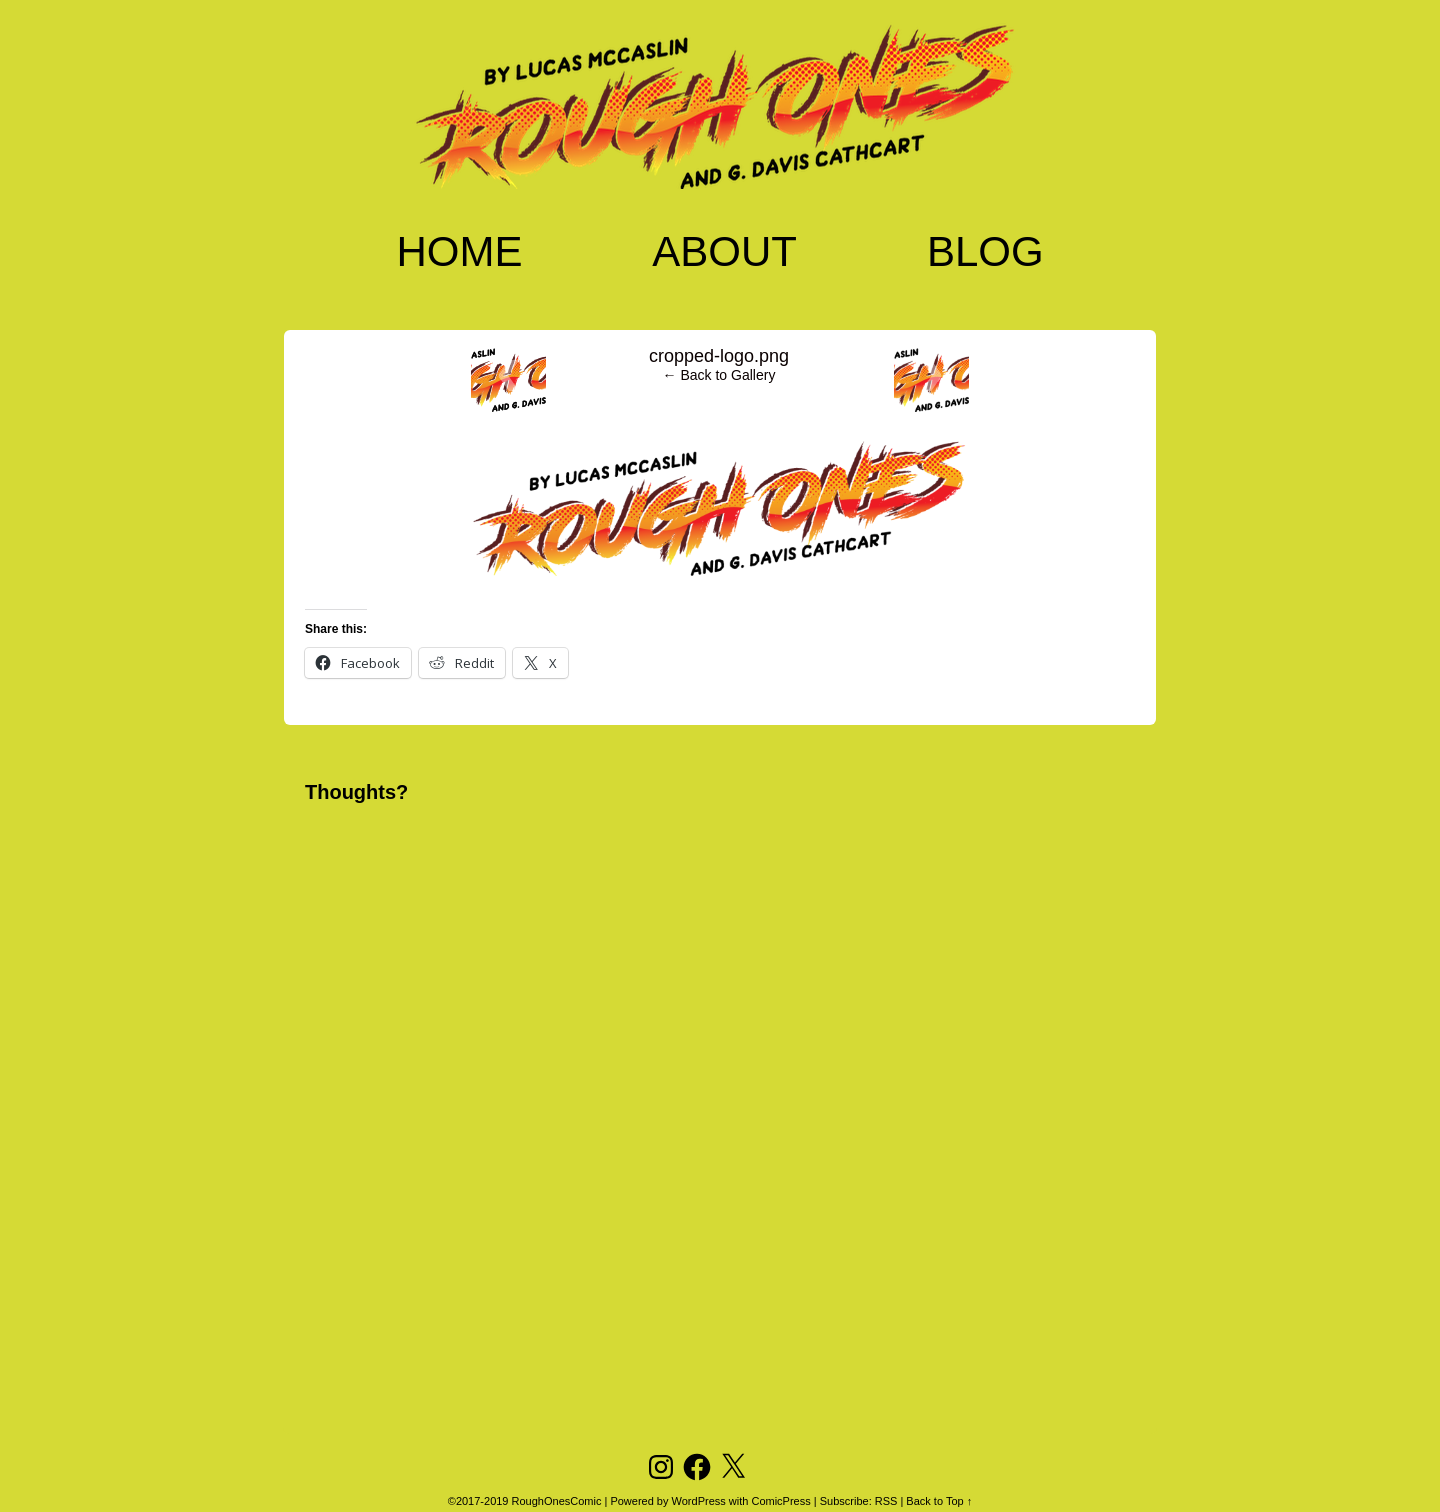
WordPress (699, 1501)
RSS (886, 1501)
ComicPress (780, 1501)
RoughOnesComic (557, 1501)
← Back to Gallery (719, 375)
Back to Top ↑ (939, 1501)
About (724, 251)
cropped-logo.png (719, 356)
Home (459, 251)
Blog (985, 251)
